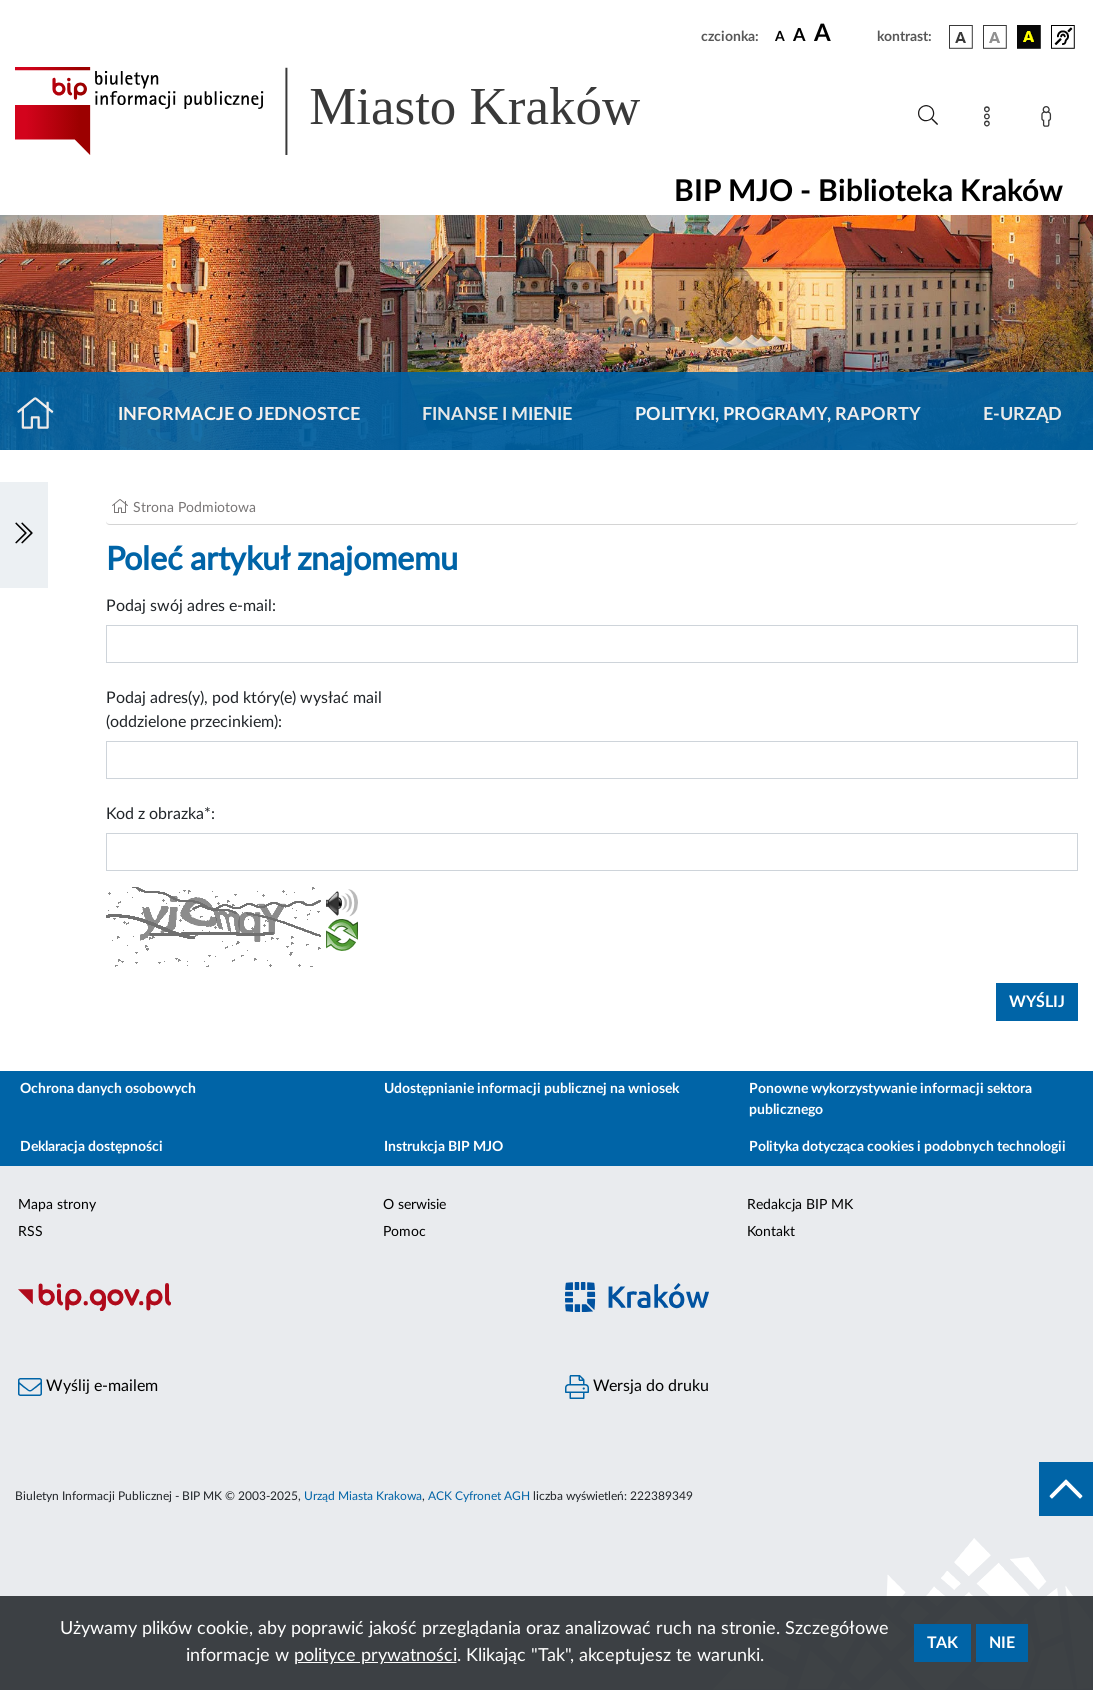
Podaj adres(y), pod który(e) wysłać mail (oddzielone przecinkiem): (244, 710)
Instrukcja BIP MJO (443, 1147)
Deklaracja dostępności (91, 1147)
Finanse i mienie (497, 415)
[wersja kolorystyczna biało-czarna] (995, 37)
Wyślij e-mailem (88, 1387)
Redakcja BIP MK (800, 1205)
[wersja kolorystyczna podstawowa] (961, 37)
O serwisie (414, 1205)
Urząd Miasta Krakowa (363, 1496)
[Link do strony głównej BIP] (356, 111)
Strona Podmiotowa (194, 508)
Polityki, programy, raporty (778, 415)
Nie (1002, 1643)
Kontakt (771, 1232)
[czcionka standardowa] (780, 36)
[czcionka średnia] (799, 36)
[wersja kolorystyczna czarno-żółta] (1029, 37)
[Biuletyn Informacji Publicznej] (273, 1308)
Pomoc (404, 1232)
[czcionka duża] (842, 34)
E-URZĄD (1022, 415)
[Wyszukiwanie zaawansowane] (928, 116)
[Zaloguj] (1050, 120)
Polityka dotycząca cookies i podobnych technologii (907, 1147)
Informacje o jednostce (239, 415)
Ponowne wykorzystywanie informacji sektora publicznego (890, 1099)
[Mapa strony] (991, 120)
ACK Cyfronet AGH (479, 1496)
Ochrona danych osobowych (108, 1089)
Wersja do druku (637, 1387)
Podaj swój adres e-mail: (191, 606)
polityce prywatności (375, 1656)
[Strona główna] (43, 415)
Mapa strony (57, 1205)
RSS (30, 1232)
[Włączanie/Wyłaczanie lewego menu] (24, 535)
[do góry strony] (1066, 1489)
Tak (942, 1643)
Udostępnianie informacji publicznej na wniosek (531, 1089)
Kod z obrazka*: (160, 814)
